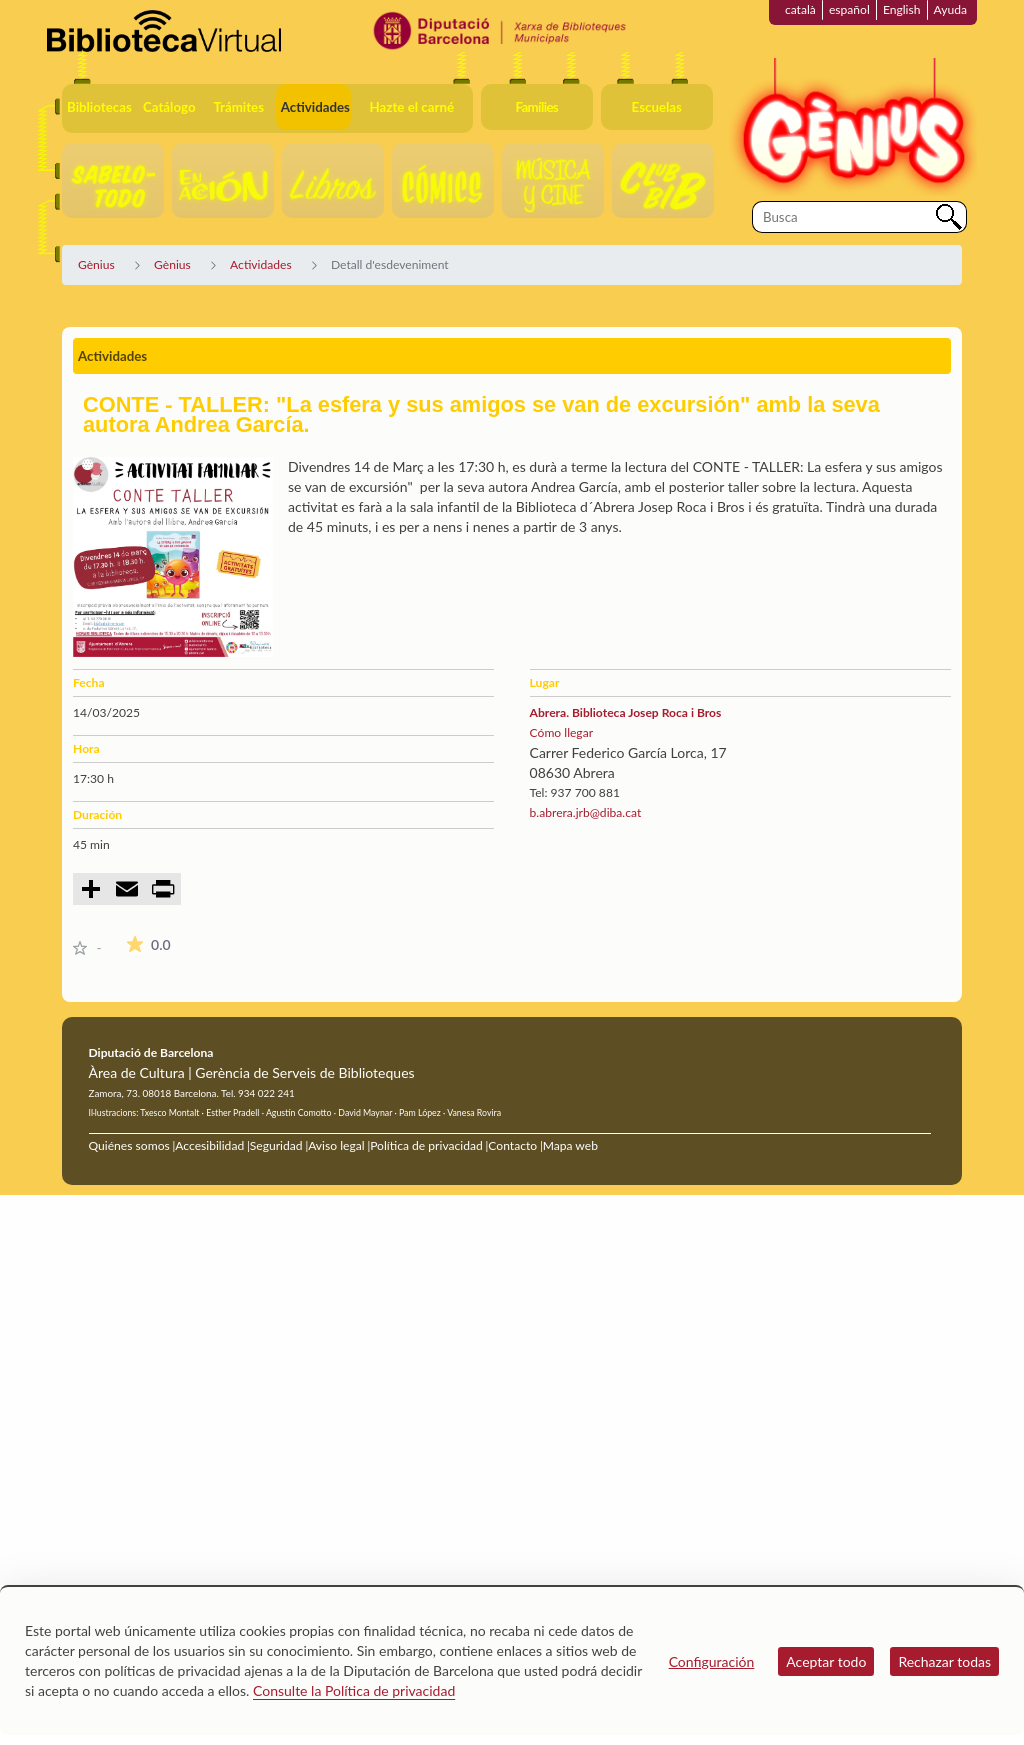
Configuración (712, 1661)
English (902, 9)
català (800, 9)
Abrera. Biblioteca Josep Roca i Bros (626, 712)
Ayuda (950, 9)
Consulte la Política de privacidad (354, 1690)
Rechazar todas (944, 1661)
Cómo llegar (562, 732)
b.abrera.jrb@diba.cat (586, 812)
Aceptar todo (826, 1661)
